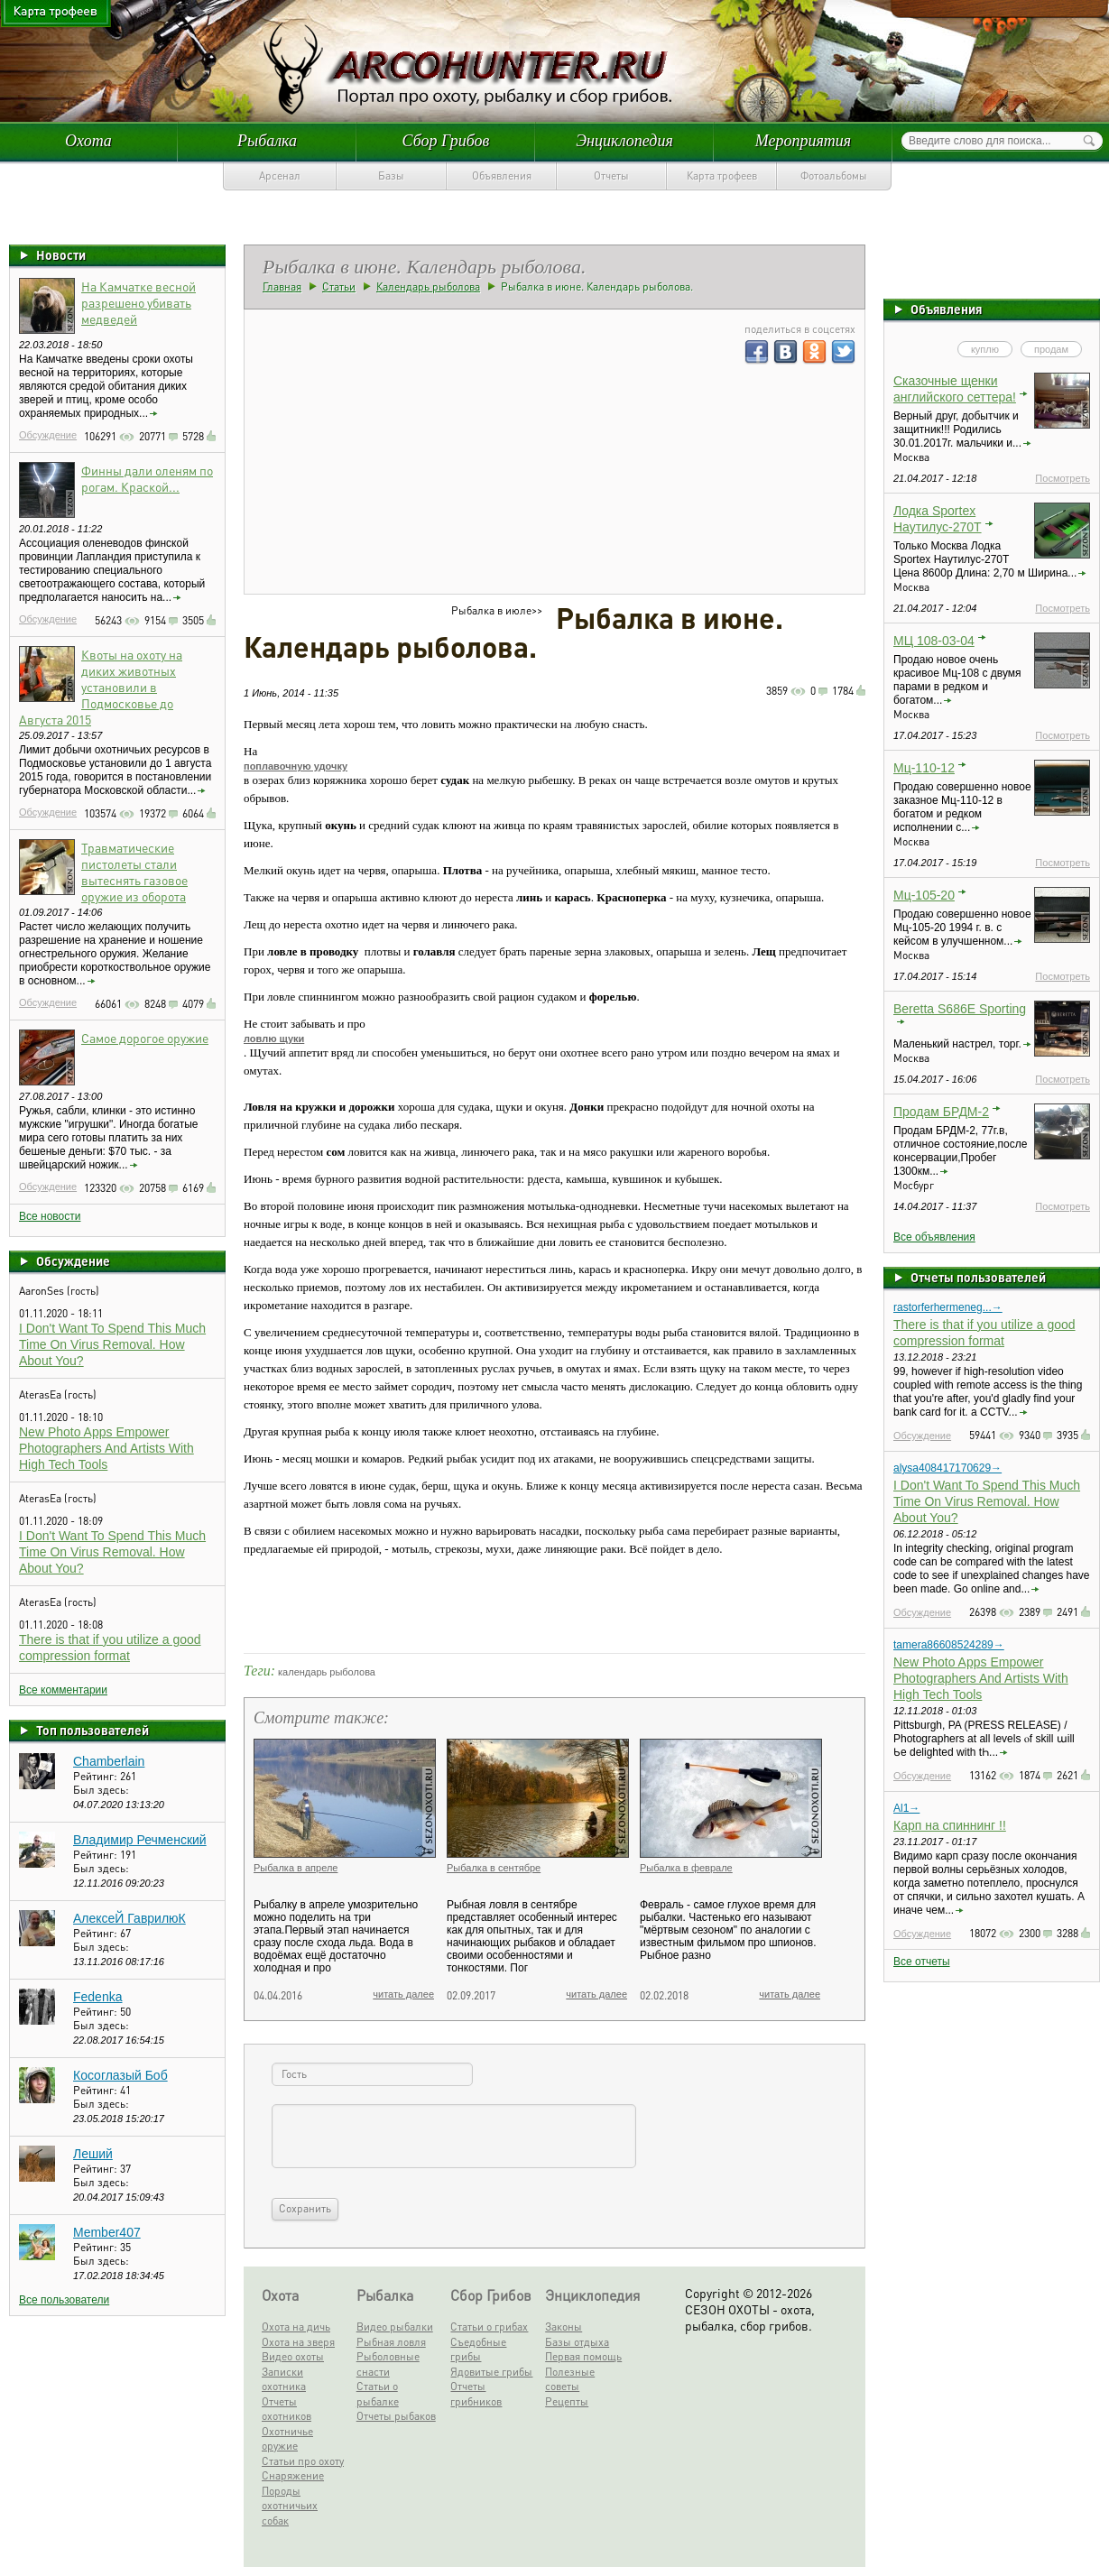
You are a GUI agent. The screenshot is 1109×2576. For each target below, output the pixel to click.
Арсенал (279, 175)
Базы (391, 175)
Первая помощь (583, 2356)
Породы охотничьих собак (290, 2505)
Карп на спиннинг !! (949, 1825)
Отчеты (611, 175)
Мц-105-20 (924, 895)
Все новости (49, 1216)
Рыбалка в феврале (686, 1867)
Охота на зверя (298, 2342)
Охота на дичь (296, 2326)
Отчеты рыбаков (396, 2416)
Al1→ (906, 1808)
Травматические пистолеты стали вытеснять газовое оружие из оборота (134, 871)
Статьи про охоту (303, 2461)
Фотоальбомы (833, 175)
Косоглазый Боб (120, 2075)
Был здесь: (101, 1789)
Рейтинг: (96, 1776)
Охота (88, 141)
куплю (985, 349)
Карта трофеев (722, 175)
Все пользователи (64, 2300)
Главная (282, 286)
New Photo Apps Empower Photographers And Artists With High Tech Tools (106, 1448)
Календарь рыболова (428, 286)
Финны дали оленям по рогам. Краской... (147, 478)
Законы (563, 2326)
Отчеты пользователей (978, 1277)
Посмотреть (1062, 478)
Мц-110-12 (924, 768)
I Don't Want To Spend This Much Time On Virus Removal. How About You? (112, 1344)
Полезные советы (570, 2379)
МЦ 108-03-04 (934, 640)
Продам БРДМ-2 (941, 1111)
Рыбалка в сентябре (494, 1867)
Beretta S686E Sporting (959, 1009)
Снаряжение (293, 2475)
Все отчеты (921, 1961)
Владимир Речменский (140, 1840)
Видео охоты (293, 2356)
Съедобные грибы (478, 2349)
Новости (61, 254)
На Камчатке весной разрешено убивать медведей (138, 302)
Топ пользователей (92, 1730)
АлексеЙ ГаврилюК (129, 1918)
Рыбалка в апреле (295, 1867)
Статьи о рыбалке (377, 2393)
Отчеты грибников (476, 2393)
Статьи (339, 286)
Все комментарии (63, 1690)
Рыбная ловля (391, 2342)
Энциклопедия (624, 141)
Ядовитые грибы (491, 2371)
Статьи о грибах (489, 2326)
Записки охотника (284, 2379)
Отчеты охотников (286, 2409)
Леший (93, 2154)
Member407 (107, 2232)
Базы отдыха (577, 2342)
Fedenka (97, 1997)
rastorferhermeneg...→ (948, 1307)
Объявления (501, 175)
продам (1051, 349)
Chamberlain (108, 1761)
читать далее (403, 1994)
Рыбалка (267, 141)
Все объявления (934, 1237)
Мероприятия (803, 141)
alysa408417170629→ (947, 1468)
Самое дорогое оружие (144, 1037)
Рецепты (566, 2401)
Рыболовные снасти (388, 2364)
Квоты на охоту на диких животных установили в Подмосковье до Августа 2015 (100, 686)
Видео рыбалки (394, 2326)
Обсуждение (48, 434)
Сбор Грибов (446, 141)
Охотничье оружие (287, 2438)
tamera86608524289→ (948, 1645)
